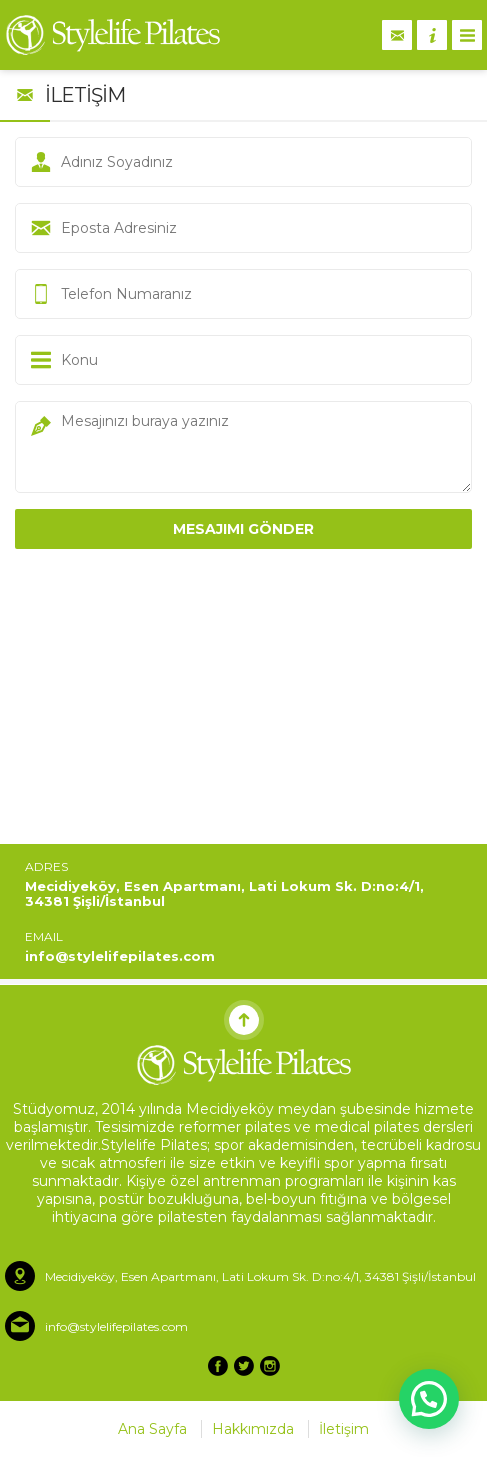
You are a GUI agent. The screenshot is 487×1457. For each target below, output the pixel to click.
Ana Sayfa (152, 1429)
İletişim (344, 1429)
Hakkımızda (253, 1429)
